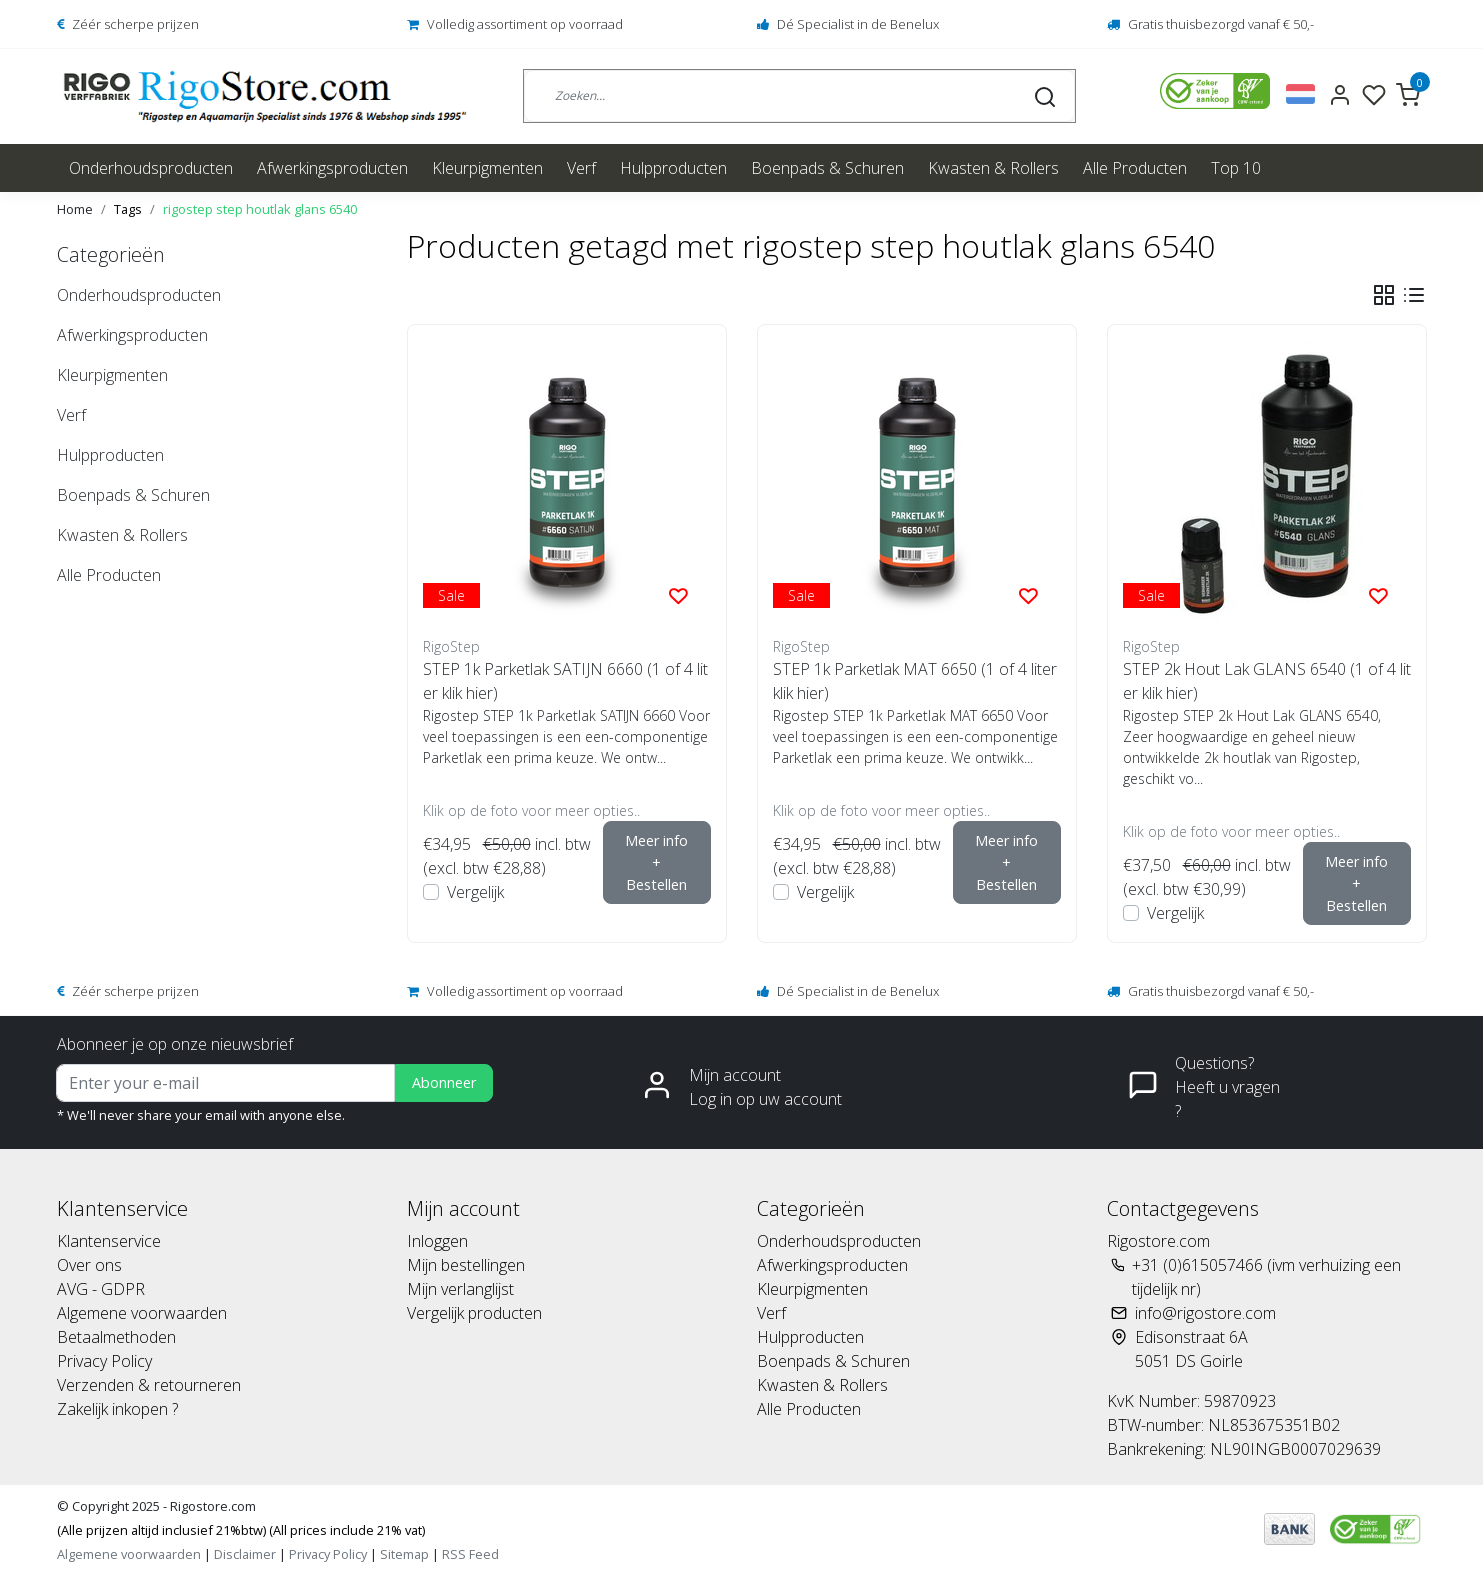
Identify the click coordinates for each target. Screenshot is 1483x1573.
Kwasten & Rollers (993, 168)
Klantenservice (109, 1241)
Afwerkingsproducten (332, 168)
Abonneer (444, 1082)
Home (75, 209)
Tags (128, 209)
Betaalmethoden (116, 1337)
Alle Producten (1135, 168)
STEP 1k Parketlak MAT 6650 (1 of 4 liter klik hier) (915, 681)
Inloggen (437, 1241)
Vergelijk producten (474, 1313)
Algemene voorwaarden (142, 1313)
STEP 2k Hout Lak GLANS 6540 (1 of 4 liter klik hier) (1267, 681)
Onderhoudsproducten (151, 168)
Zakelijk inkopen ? (117, 1409)
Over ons (89, 1265)
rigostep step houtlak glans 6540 (260, 209)
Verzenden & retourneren (149, 1385)
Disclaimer (245, 1554)
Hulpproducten (673, 168)
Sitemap (404, 1554)
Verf (581, 168)
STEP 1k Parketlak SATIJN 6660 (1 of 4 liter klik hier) (565, 681)
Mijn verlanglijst (460, 1289)
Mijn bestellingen (466, 1265)
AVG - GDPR (101, 1289)
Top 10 (1236, 168)
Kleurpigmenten (487, 168)
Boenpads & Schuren (827, 168)
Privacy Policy (104, 1361)
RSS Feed (470, 1554)
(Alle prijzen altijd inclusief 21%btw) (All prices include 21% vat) (241, 1530)
